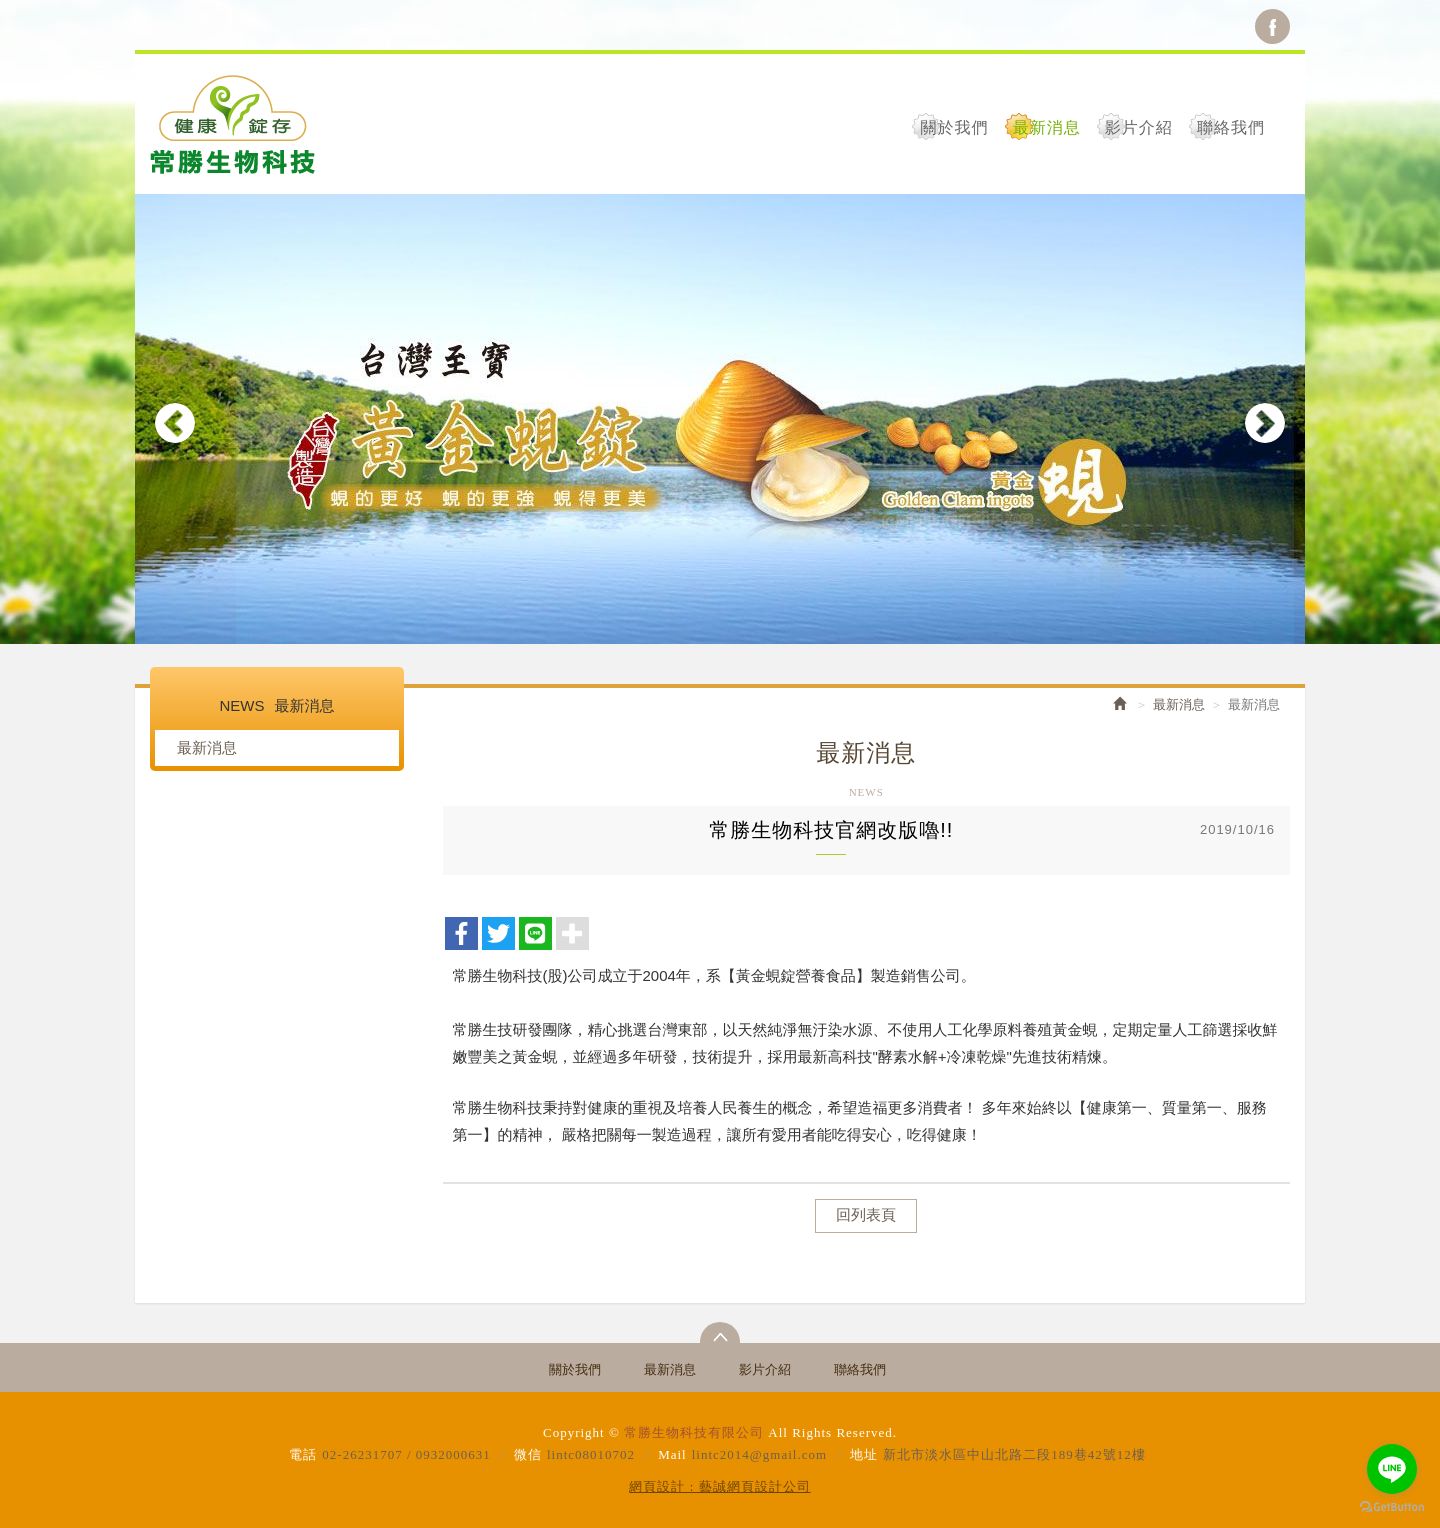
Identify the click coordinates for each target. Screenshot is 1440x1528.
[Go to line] (1392, 1469)
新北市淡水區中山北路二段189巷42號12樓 (1014, 1454)
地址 (864, 1454)
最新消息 (207, 747)
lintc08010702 (591, 1454)
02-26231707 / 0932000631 (406, 1454)
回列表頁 (866, 1215)
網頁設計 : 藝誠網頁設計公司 (719, 1486)
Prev (175, 423)
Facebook (1272, 26)
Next (1265, 423)
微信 (528, 1454)
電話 (303, 1454)
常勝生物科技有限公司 (232, 124)
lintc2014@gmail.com (759, 1454)
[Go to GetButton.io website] (1392, 1507)
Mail (672, 1454)
